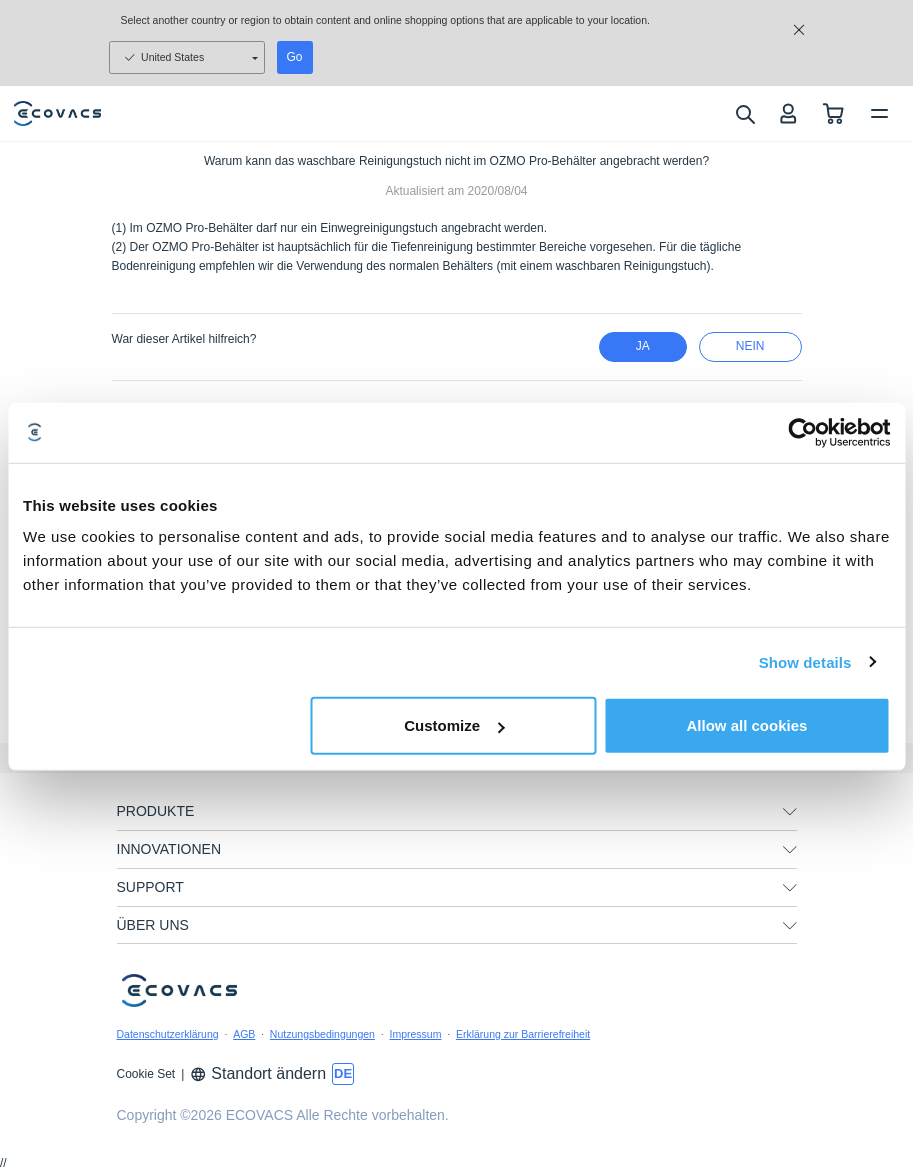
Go (295, 57)
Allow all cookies (747, 725)
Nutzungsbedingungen (322, 1034)
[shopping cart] (833, 113)
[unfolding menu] (790, 812)
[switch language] (343, 1074)
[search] (744, 114)
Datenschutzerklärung (168, 1034)
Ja (643, 346)
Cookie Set (146, 1074)
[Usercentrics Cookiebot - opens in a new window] (802, 432)
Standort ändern (258, 1073)
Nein (750, 346)
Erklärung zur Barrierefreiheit (523, 1034)
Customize (454, 725)
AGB (244, 1034)
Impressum (415, 1034)
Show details (805, 661)
